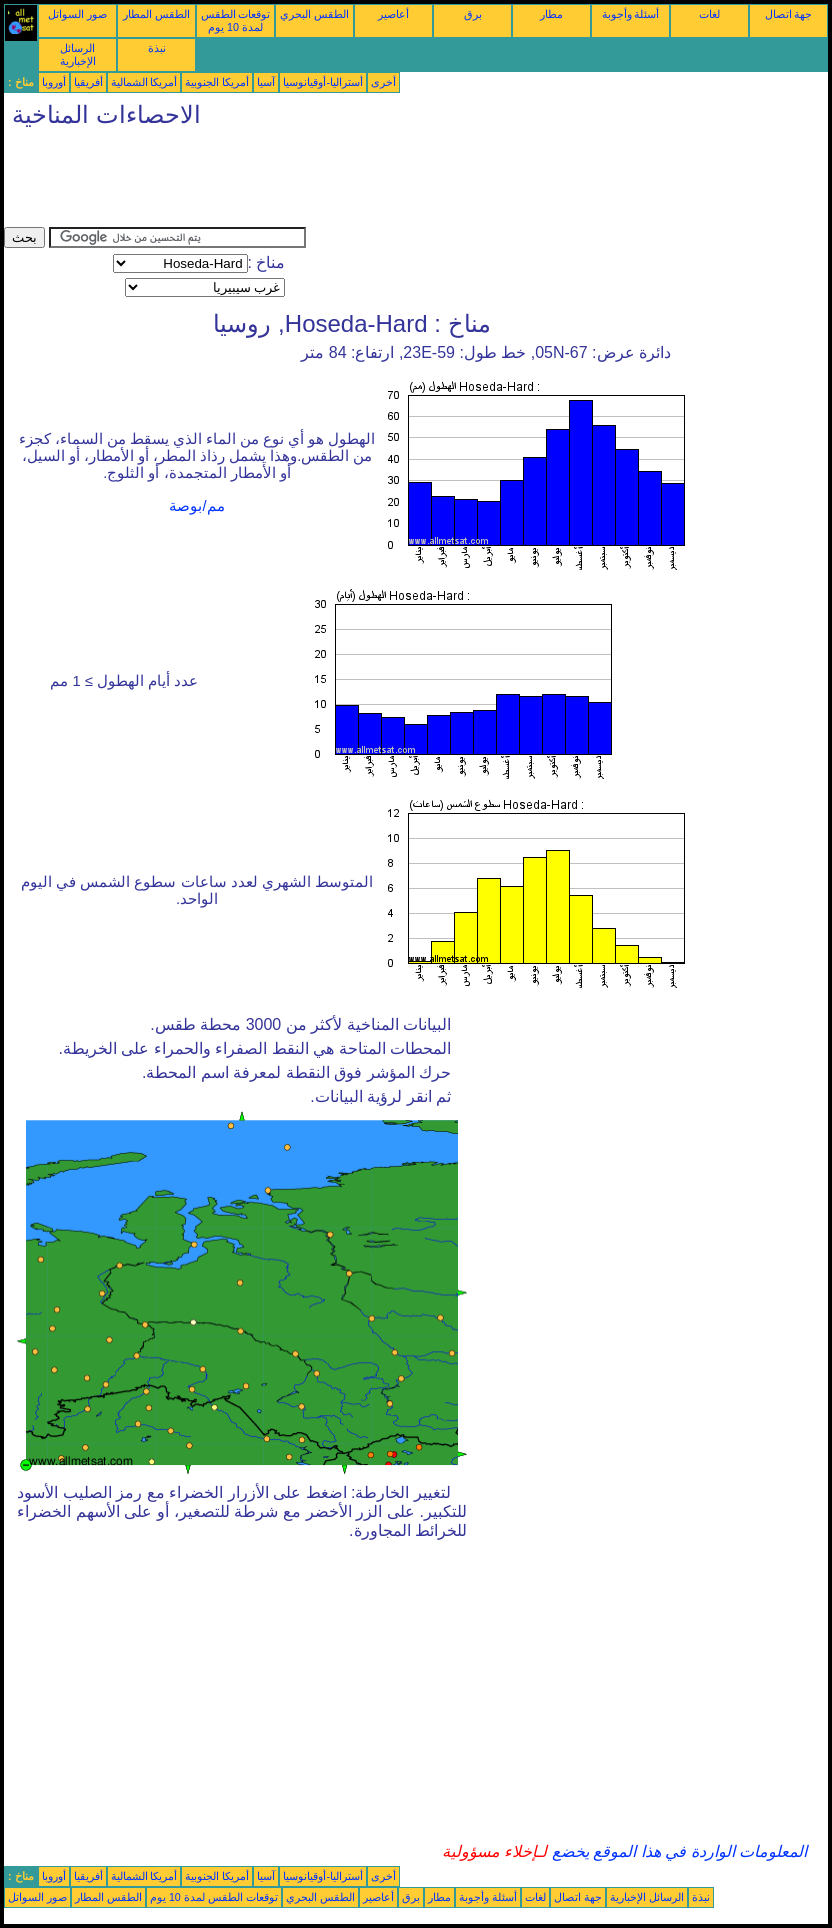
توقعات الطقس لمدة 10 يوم (236, 20)
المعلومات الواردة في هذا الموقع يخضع (677, 1851)
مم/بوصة (196, 506)
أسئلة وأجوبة (631, 14)
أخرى (383, 82)
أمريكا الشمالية (144, 82)
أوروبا (54, 82)
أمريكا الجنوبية (217, 82)
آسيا (266, 82)
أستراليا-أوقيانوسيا (323, 82)
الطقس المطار (156, 14)
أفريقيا (88, 82)
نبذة (157, 48)
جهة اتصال (789, 14)
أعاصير (393, 14)
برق (473, 14)
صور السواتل (77, 14)
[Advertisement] (368, 182)
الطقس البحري (314, 14)
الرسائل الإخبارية (78, 54)
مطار (551, 14)
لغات (709, 14)
